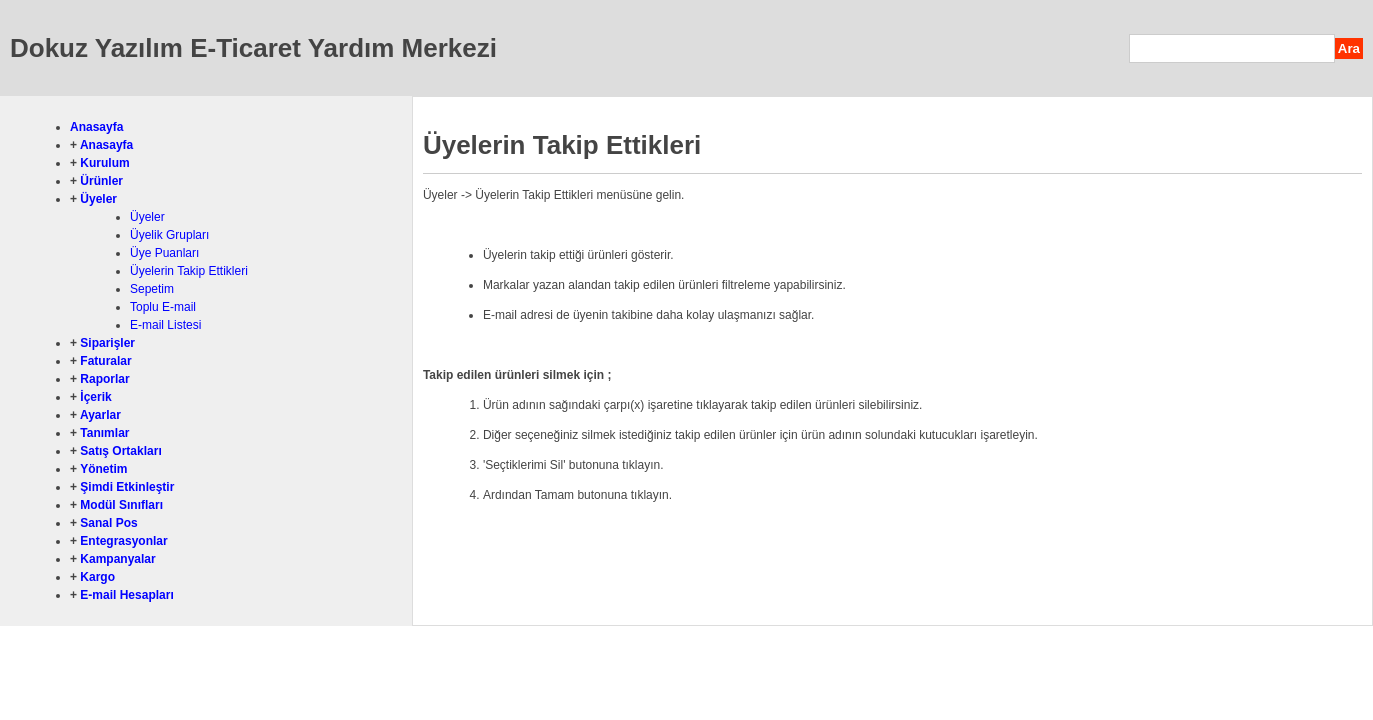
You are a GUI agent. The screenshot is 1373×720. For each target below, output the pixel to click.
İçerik (95, 397)
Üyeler (98, 199)
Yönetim (103, 469)
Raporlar (104, 379)
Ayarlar (100, 415)
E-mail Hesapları (126, 595)
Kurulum (104, 163)
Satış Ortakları (120, 451)
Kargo (97, 577)
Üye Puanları (164, 253)
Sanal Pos (108, 523)
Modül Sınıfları (121, 505)
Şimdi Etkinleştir (127, 487)
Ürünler (101, 181)
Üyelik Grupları (169, 235)
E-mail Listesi (165, 325)
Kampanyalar (117, 559)
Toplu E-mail (163, 307)
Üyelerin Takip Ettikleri (189, 271)
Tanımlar (104, 433)
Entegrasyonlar (123, 541)
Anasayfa (96, 127)
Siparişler (107, 343)
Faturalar (105, 361)
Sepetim (152, 289)
